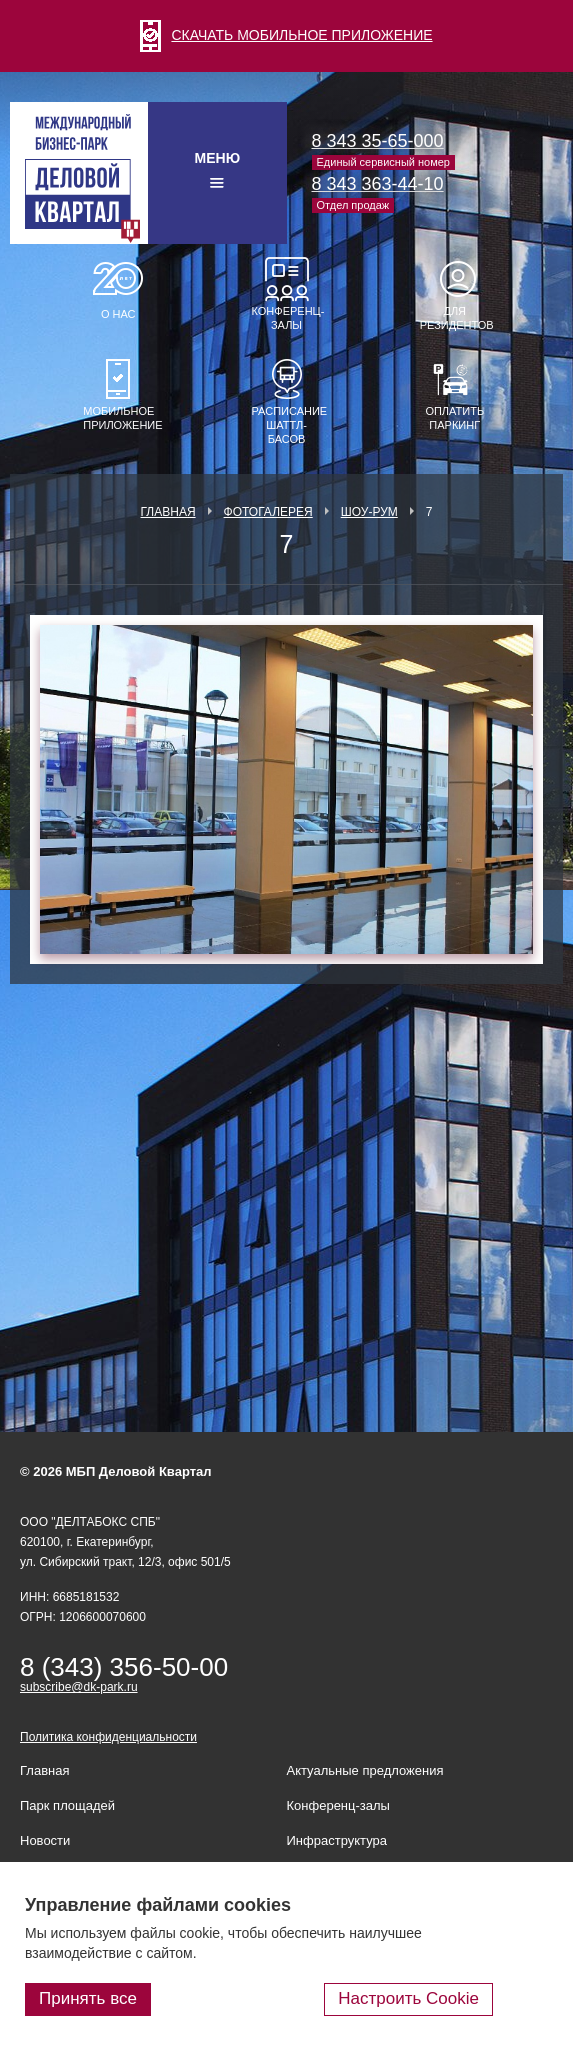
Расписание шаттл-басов (287, 425)
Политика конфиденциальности (108, 1737)
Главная (168, 512)
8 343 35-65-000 (378, 141)
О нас (118, 314)
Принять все (88, 1998)
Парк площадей (67, 1805)
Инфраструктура (337, 1840)
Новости (45, 1840)
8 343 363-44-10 (378, 184)
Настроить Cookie (408, 1998)
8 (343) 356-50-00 (124, 1667)
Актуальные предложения (365, 1770)
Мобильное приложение (118, 418)
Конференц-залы (287, 318)
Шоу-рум (369, 512)
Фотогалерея (268, 512)
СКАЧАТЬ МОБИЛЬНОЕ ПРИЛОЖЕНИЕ (286, 35)
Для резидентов (455, 318)
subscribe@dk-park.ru (79, 1687)
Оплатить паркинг (454, 418)
